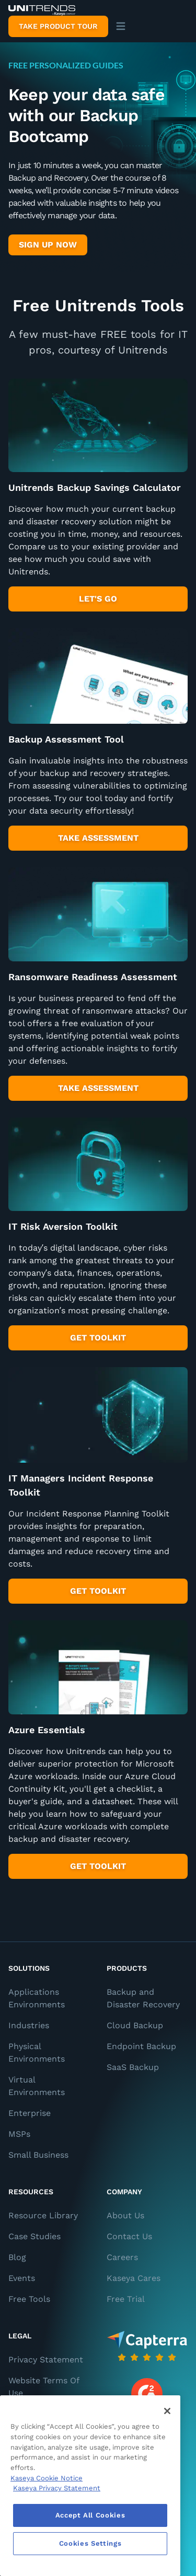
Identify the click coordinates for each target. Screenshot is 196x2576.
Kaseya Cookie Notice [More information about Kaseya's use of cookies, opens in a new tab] (46, 2478)
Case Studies (34, 2236)
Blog (17, 2257)
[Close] (167, 2410)
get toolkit (98, 1338)
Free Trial (126, 2299)
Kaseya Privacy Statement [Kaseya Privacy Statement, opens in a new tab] (56, 2488)
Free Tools (29, 2299)
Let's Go (98, 599)
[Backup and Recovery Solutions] (41, 10)
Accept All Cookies (90, 2515)
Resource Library (43, 2215)
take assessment (98, 838)
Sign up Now (48, 245)
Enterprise (29, 2113)
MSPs (19, 2134)
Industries (28, 2025)
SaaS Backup (133, 2067)
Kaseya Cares (133, 2278)
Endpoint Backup (141, 2046)
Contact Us (129, 2236)
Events (21, 2278)
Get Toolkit (98, 1591)
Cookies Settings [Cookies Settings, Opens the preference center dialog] (90, 2543)
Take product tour (58, 26)
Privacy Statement (45, 2360)
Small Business (38, 2155)
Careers (122, 2257)
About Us (125, 2215)
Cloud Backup (135, 2025)
